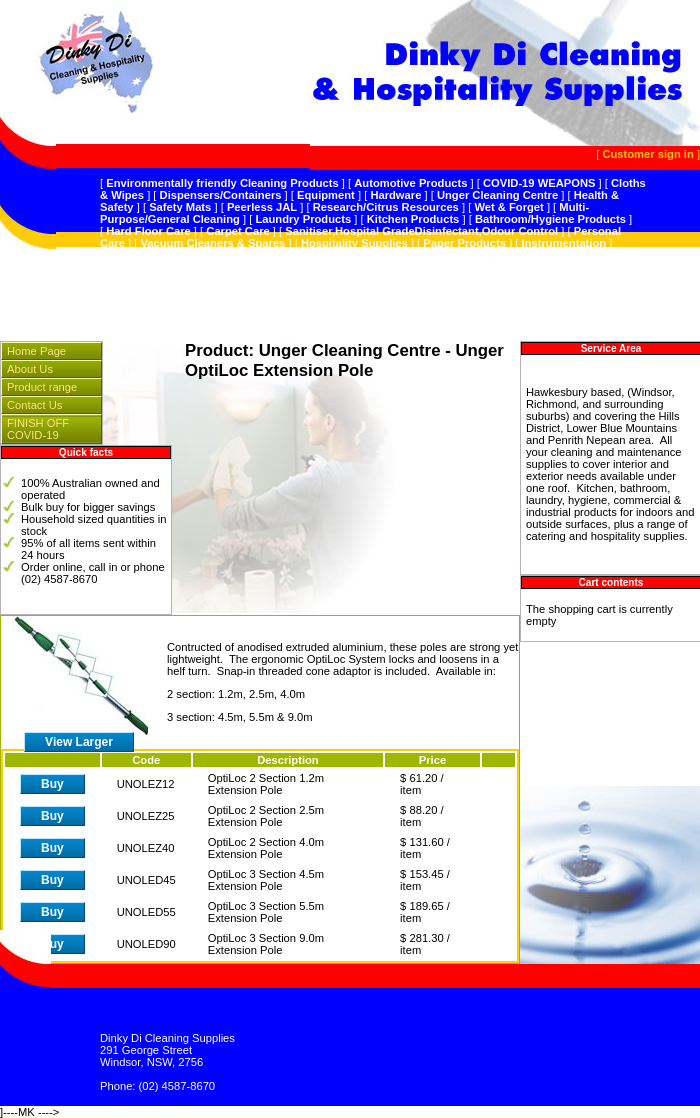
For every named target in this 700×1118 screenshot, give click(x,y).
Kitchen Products (413, 219)
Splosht (229, 255)
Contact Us (34, 405)
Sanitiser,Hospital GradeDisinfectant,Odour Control (421, 231)
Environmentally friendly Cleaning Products (222, 183)
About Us (30, 369)
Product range (42, 387)
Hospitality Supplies (354, 243)
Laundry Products (303, 219)
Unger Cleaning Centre (497, 195)
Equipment (326, 195)
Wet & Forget (508, 207)
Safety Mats (180, 207)
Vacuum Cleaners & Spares (212, 243)
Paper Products (464, 243)
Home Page (36, 351)
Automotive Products (410, 183)
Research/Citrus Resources (386, 207)
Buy (52, 784)
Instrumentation (564, 243)
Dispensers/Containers (221, 195)
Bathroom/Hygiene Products (550, 219)
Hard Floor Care (148, 231)
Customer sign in (647, 154)
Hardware (395, 195)
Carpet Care (237, 231)
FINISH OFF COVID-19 (38, 429)
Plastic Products (150, 255)
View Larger (79, 742)
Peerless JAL (262, 207)
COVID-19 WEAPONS (539, 183)
